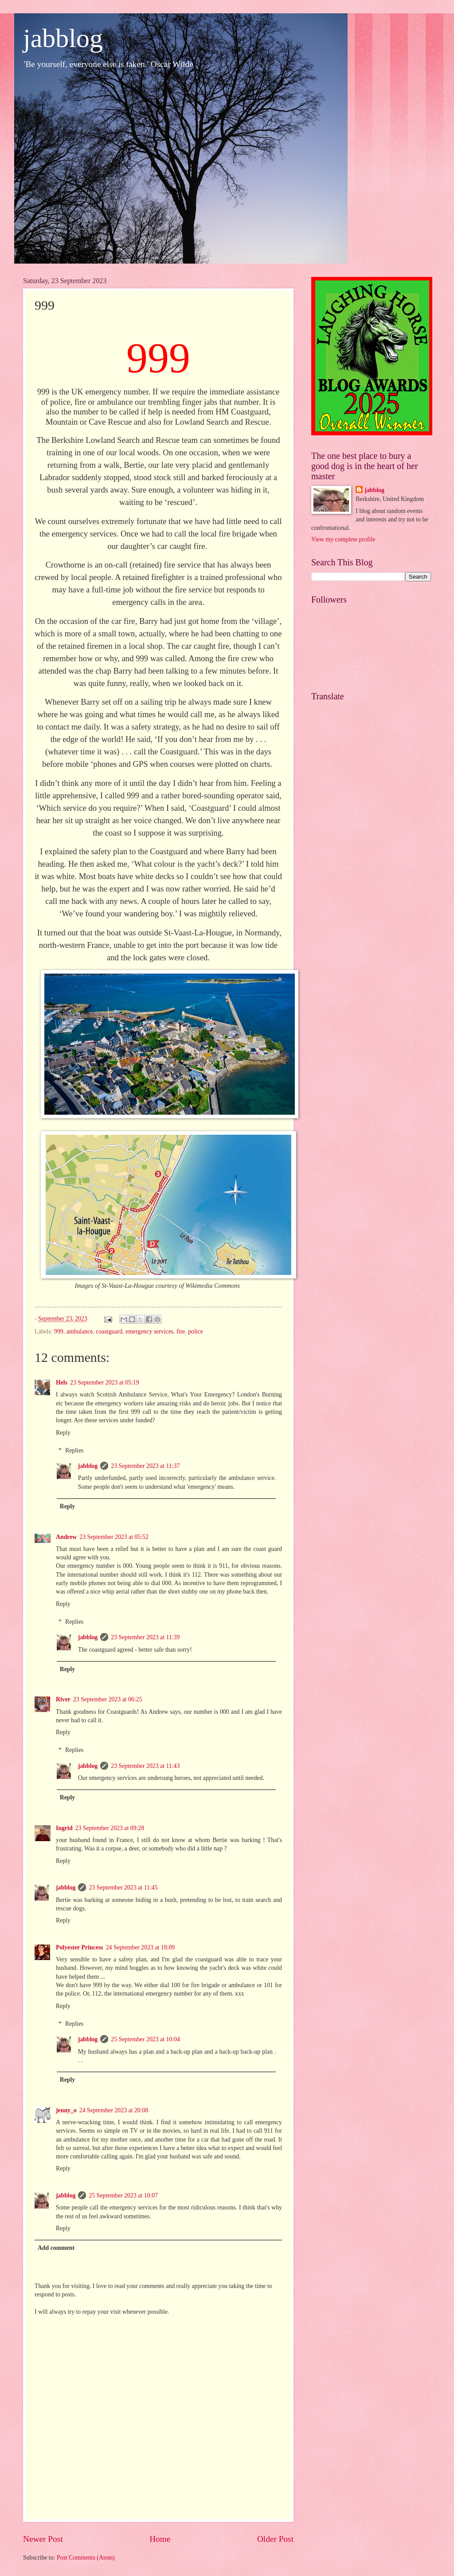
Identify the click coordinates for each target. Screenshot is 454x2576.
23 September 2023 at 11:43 (145, 1766)
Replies (74, 1450)
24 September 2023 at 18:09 (140, 1947)
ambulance (80, 1331)
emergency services (149, 1331)
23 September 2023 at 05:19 (104, 1382)
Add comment (56, 2248)
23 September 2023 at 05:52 (114, 1537)
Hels (61, 1382)
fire (180, 1331)
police (195, 1331)
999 (58, 1331)
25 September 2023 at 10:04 (145, 2039)
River (63, 1699)
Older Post (275, 2539)
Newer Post (43, 2539)
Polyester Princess (79, 1947)
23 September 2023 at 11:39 (145, 1637)
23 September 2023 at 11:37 (145, 1466)
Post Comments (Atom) (86, 2557)
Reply (63, 1432)
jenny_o (66, 2110)
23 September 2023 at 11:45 (123, 1887)
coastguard (109, 1331)
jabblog (63, 38)
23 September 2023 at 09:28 (110, 1828)
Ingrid (64, 1828)
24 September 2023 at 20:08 (114, 2110)
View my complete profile (343, 539)
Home (159, 2539)
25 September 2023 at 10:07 (123, 2195)
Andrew (66, 1537)
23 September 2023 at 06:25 (107, 1699)
